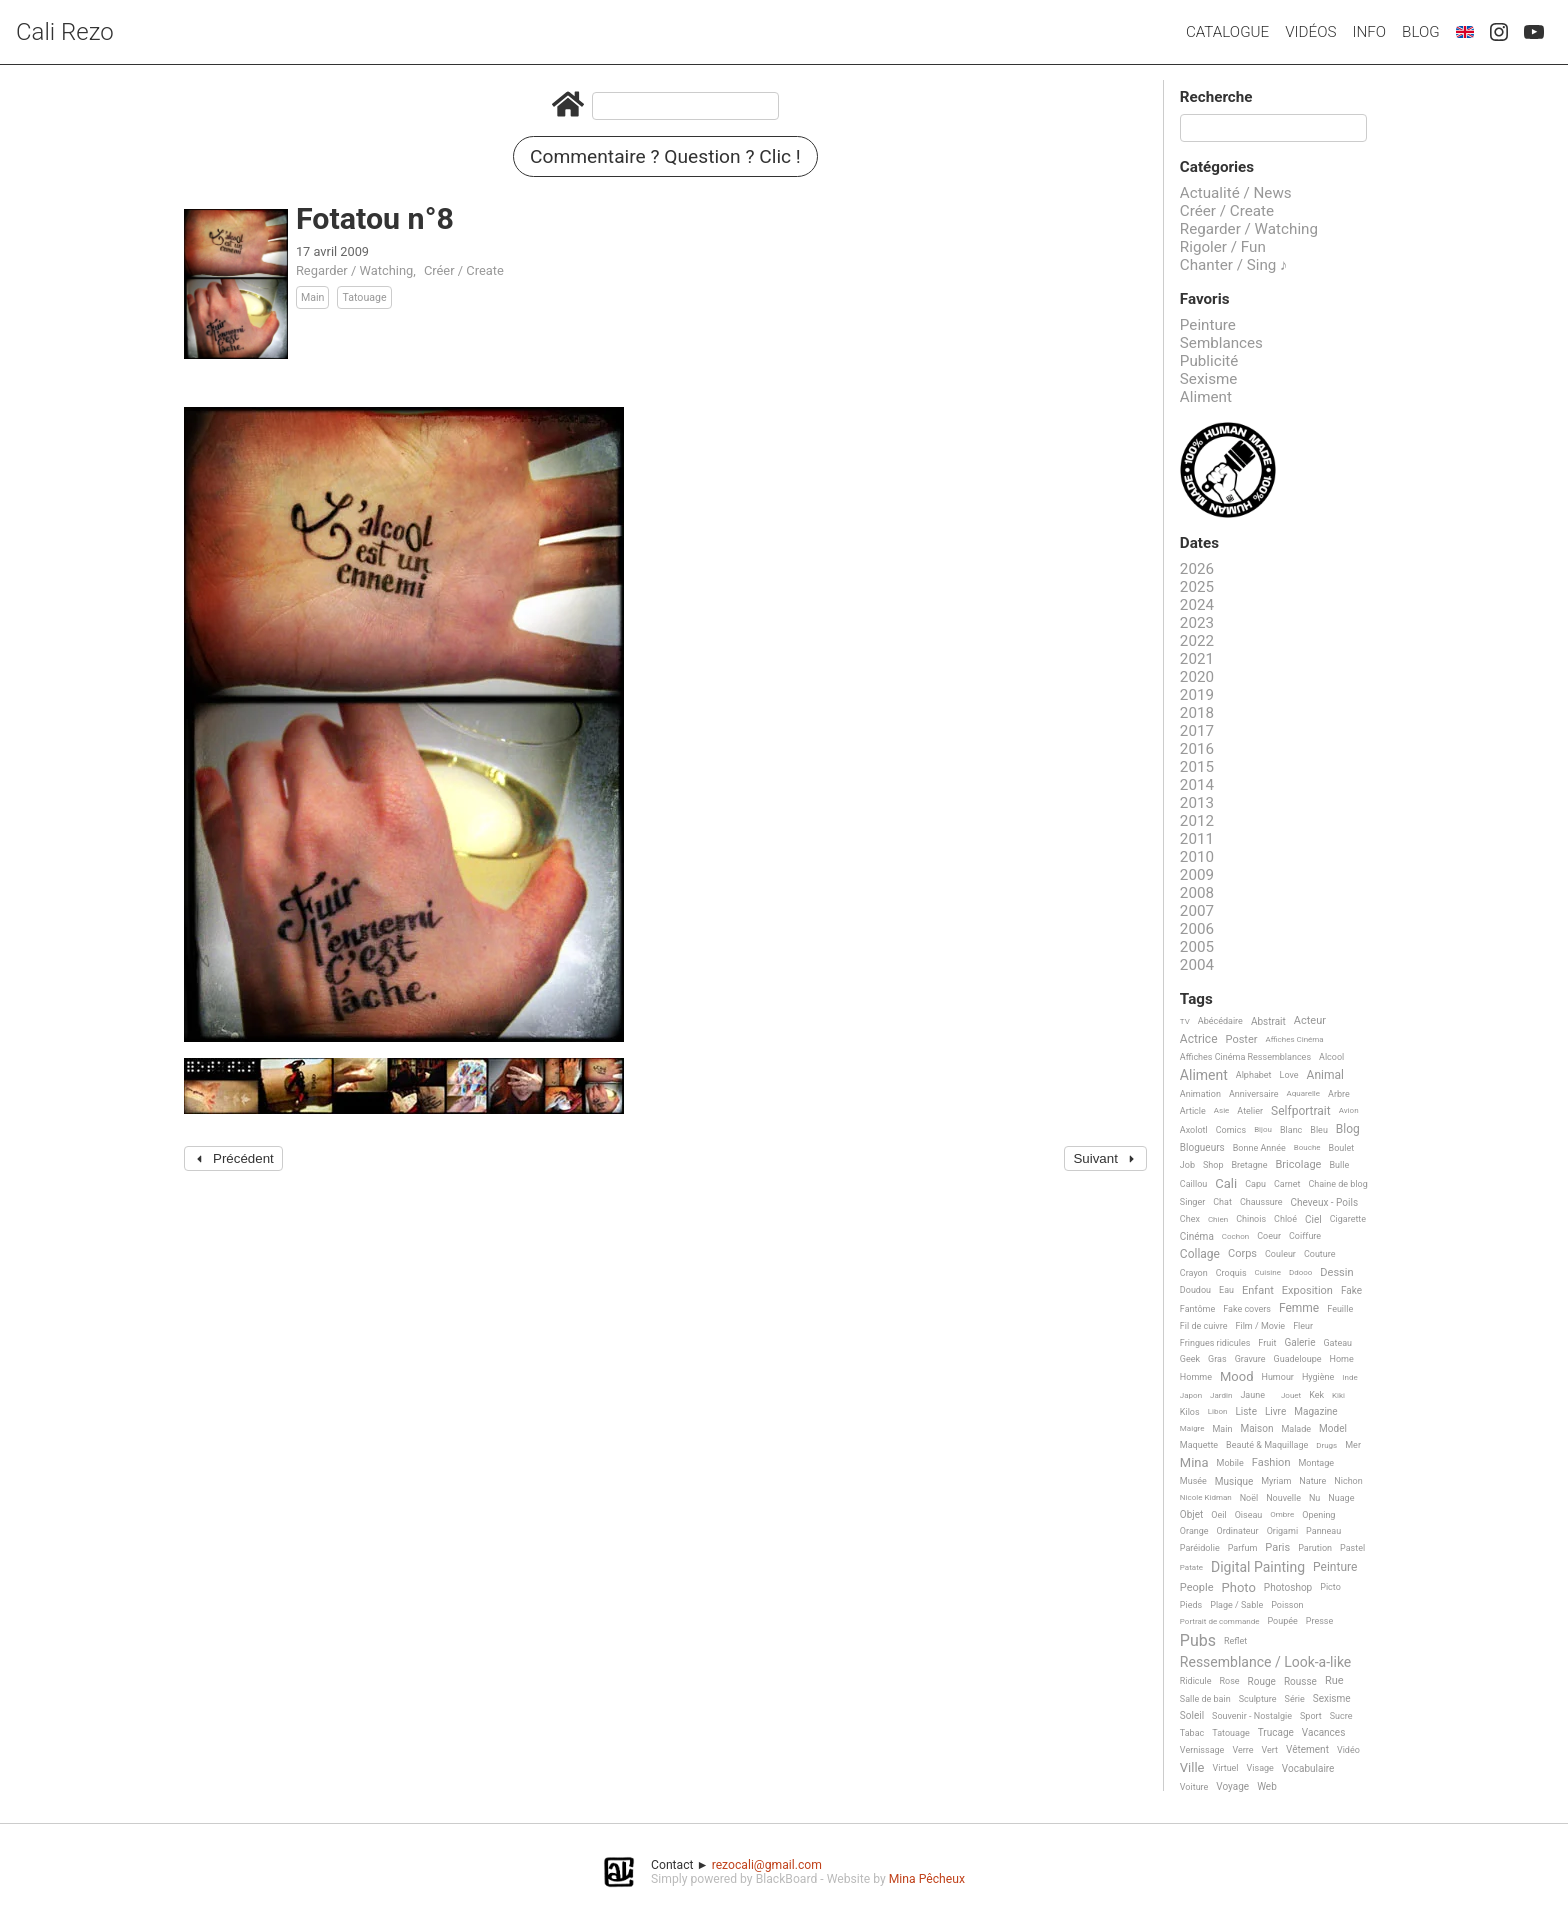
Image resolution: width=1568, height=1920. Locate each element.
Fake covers (1247, 1309)
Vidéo (1348, 1750)
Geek (1190, 1359)
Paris (1277, 1548)
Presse (1319, 1621)
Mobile (1230, 1463)
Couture (1320, 1254)
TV (1185, 1021)
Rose (1229, 1681)
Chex (1190, 1219)
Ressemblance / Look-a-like (1265, 1662)
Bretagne (1250, 1165)
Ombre (1282, 1514)
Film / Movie (1260, 1326)
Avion (1349, 1110)
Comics (1231, 1130)
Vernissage (1202, 1750)
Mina (1194, 1463)
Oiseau (1249, 1515)
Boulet (1342, 1148)
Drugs (1326, 1445)
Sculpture (1258, 1699)
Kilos (1190, 1412)
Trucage (1276, 1732)
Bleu (1319, 1130)
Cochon (1235, 1236)
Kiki (1338, 1395)
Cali (1226, 1184)
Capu (1255, 1184)
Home (1342, 1359)
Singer (1192, 1202)
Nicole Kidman (1206, 1497)
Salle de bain (1205, 1699)
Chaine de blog (1337, 1184)
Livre (1275, 1411)
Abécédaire (1220, 1021)
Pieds (1191, 1605)
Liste (1246, 1411)
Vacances (1323, 1732)
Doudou (1195, 1290)
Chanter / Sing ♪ (1234, 265)
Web (1267, 1786)
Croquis (1231, 1273)
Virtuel (1226, 1768)
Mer (1353, 1445)
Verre (1242, 1750)
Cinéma (1197, 1236)
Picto (1330, 1587)
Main (313, 297)
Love (1289, 1075)
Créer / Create (464, 270)
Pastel (1352, 1548)
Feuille (1340, 1309)
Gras (1217, 1359)
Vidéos (1310, 32)
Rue (1334, 1681)
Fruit (1267, 1343)
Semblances (1221, 343)
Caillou (1193, 1184)
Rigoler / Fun (1223, 247)
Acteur (1310, 1021)
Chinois (1251, 1219)
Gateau (1337, 1343)
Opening (1318, 1515)
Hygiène (1318, 1377)
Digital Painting (1258, 1567)
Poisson (1287, 1605)
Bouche (1307, 1147)
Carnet (1287, 1184)
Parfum (1243, 1548)
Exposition (1307, 1291)
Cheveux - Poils (1325, 1202)
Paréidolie (1200, 1548)
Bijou (1263, 1129)
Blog (1421, 32)
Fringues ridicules (1215, 1343)
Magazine (1315, 1411)
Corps (1242, 1254)
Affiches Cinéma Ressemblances (1245, 1057)
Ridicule (1196, 1681)
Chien (1218, 1219)
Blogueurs (1202, 1147)
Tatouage (364, 297)
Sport (1311, 1716)
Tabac (1192, 1733)
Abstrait (1268, 1021)
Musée (1193, 1481)
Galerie (1299, 1342)
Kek (1316, 1395)
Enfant (1258, 1291)
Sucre (1341, 1716)
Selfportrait (1301, 1111)
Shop (1213, 1165)
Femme (1299, 1308)
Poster (1242, 1040)
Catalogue (1227, 32)
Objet (1191, 1514)
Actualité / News (1236, 193)
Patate (1191, 1567)
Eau (1226, 1290)
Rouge (1262, 1681)
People (1197, 1588)
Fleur (1303, 1326)
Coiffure (1305, 1236)
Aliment (1206, 397)
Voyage (1232, 1786)
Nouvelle (1283, 1498)
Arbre (1339, 1094)
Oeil (1218, 1515)
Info (1369, 32)
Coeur (1269, 1236)
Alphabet (1254, 1075)
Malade (1296, 1429)
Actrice (1199, 1039)
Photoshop (1288, 1587)
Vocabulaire (1308, 1768)
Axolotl (1194, 1130)
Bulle (1339, 1165)
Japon (1191, 1395)
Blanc (1291, 1130)
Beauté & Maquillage (1267, 1445)
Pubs (1198, 1641)
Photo (1239, 1588)
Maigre (1192, 1428)
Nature (1312, 1481)
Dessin (1336, 1273)
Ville (1192, 1768)
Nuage (1341, 1498)
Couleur (1280, 1254)
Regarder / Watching (354, 270)
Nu (1314, 1498)
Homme (1196, 1377)
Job (1187, 1165)
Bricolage (1298, 1165)
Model (1333, 1428)
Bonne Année (1259, 1148)
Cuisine (1268, 1272)
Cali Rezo (65, 32)
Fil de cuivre (1204, 1326)
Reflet (1235, 1641)
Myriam (1276, 1481)
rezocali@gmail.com (767, 1865)
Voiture (1194, 1787)
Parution (1315, 1548)
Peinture (1208, 325)
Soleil (1192, 1715)
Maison (1256, 1428)
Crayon (1194, 1273)
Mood (1237, 1377)
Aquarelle (1304, 1093)
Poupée (1282, 1621)
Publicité (1209, 361)
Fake (1351, 1290)
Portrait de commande (1220, 1621)
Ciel (1313, 1219)
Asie (1222, 1110)
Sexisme (1209, 379)
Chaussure (1261, 1202)
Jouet (1291, 1395)
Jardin (1221, 1395)
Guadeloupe (1298, 1359)
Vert (1269, 1750)
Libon (1218, 1411)
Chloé (1285, 1219)
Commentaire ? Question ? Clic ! (665, 156)
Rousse (1300, 1681)
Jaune (1252, 1395)
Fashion (1271, 1463)
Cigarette (1348, 1219)
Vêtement (1307, 1749)
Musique (1234, 1481)
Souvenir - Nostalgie (1252, 1716)
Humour (1277, 1377)
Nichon (1348, 1481)
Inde (1349, 1377)
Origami (1282, 1531)
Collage (1200, 1254)
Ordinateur (1238, 1531)
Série (1295, 1699)
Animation (1200, 1094)
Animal (1325, 1075)
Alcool (1331, 1057)
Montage (1316, 1463)
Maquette (1199, 1445)
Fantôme (1197, 1309)
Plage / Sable (1236, 1605)
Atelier (1250, 1111)
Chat (1222, 1202)
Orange (1194, 1531)
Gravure (1250, 1359)
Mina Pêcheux (927, 1879)
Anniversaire (1254, 1094)
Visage (1260, 1768)
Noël (1249, 1498)
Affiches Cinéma (1295, 1039)
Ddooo (1300, 1272)
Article (1193, 1111)
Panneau (1323, 1531)
